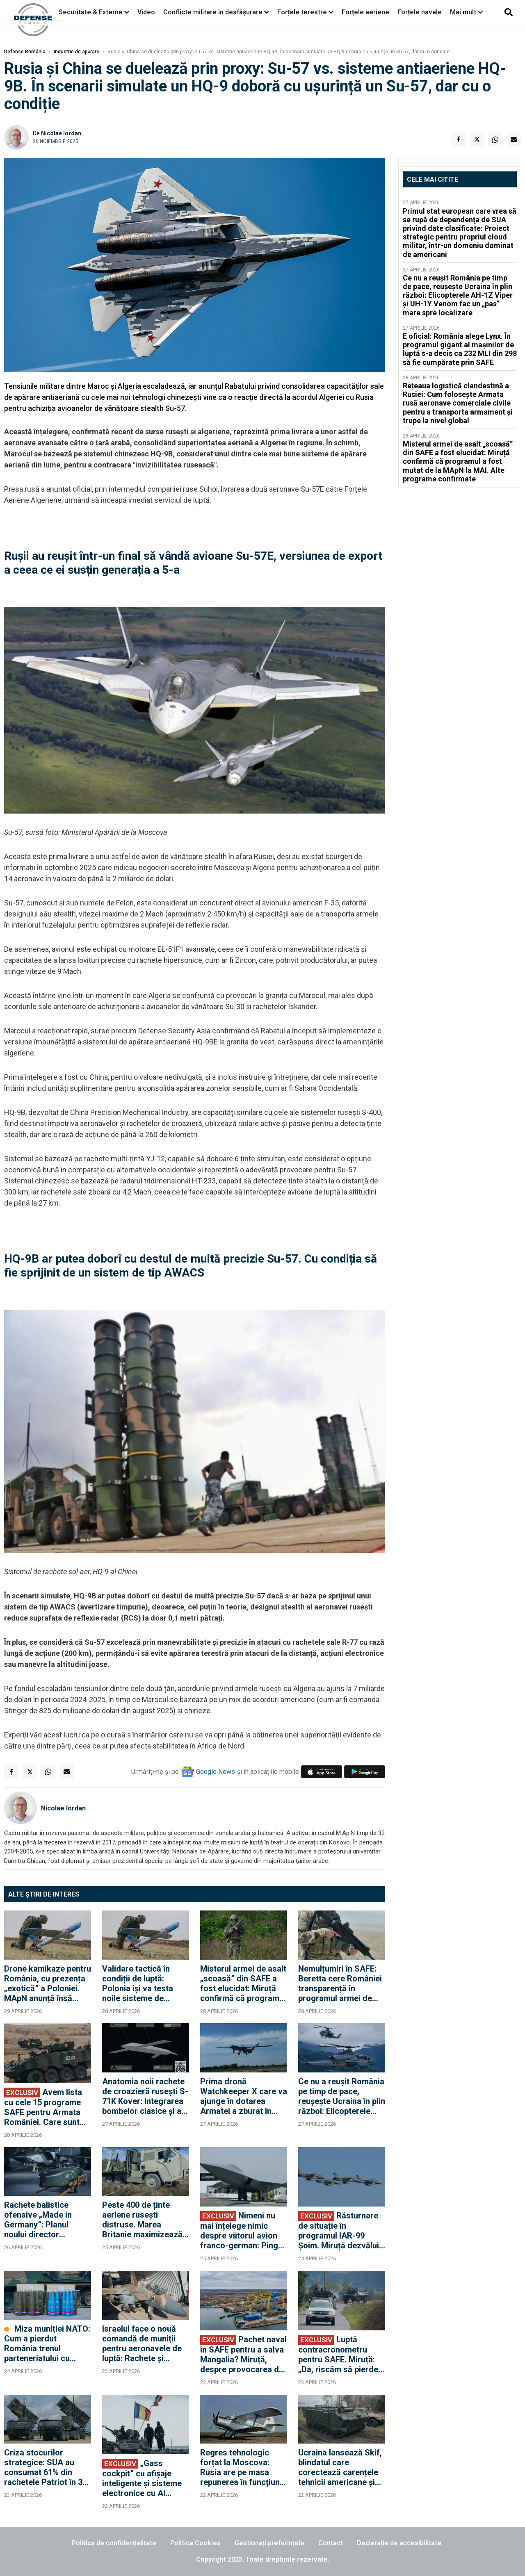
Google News (215, 1772)
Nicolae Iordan (61, 133)
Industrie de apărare (76, 52)
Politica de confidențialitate (114, 2543)
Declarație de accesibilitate (399, 2543)
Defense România (25, 52)
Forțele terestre (302, 12)
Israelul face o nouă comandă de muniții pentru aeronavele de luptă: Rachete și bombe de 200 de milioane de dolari (142, 2343)
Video (146, 12)
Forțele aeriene (365, 12)
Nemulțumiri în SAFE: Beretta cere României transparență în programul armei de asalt (340, 1983)
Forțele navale (419, 12)
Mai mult (466, 12)
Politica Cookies (195, 2543)
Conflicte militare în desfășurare (212, 12)
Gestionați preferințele (269, 2543)
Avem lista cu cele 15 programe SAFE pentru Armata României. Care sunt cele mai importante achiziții (43, 2107)
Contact (330, 2543)
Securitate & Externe (91, 12)
